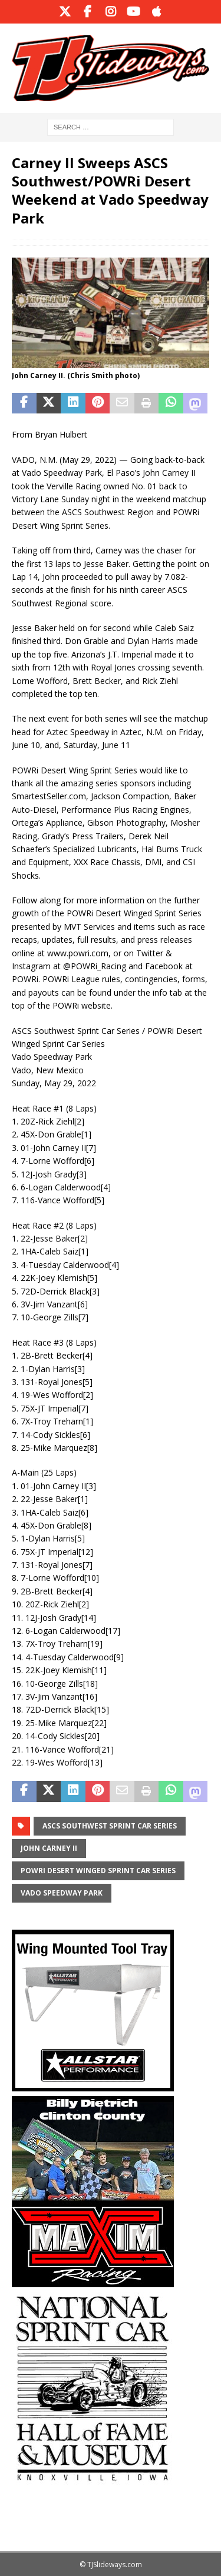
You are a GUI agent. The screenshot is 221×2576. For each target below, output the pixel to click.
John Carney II (49, 1848)
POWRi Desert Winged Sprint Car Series (98, 1871)
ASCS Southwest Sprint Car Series (109, 1826)
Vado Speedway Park (62, 1893)
